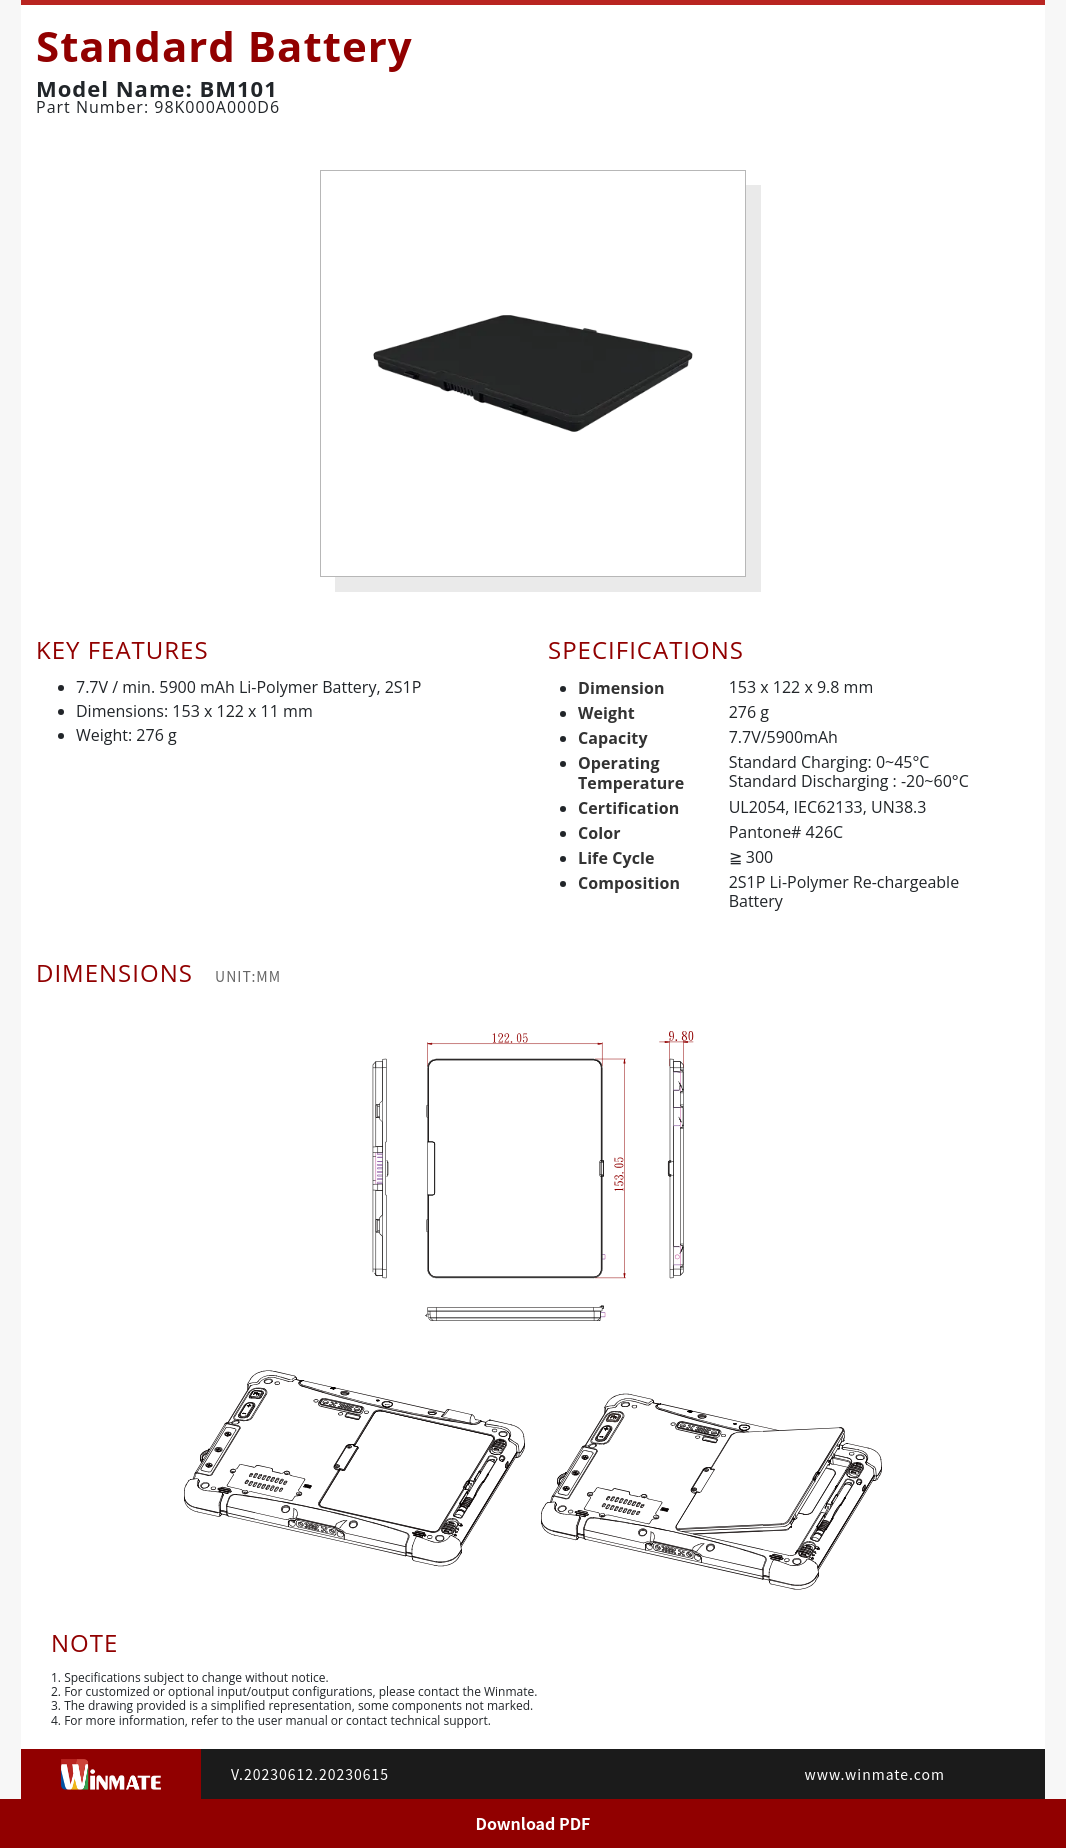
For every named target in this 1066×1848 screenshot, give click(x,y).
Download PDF (533, 1823)
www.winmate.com (875, 1774)
